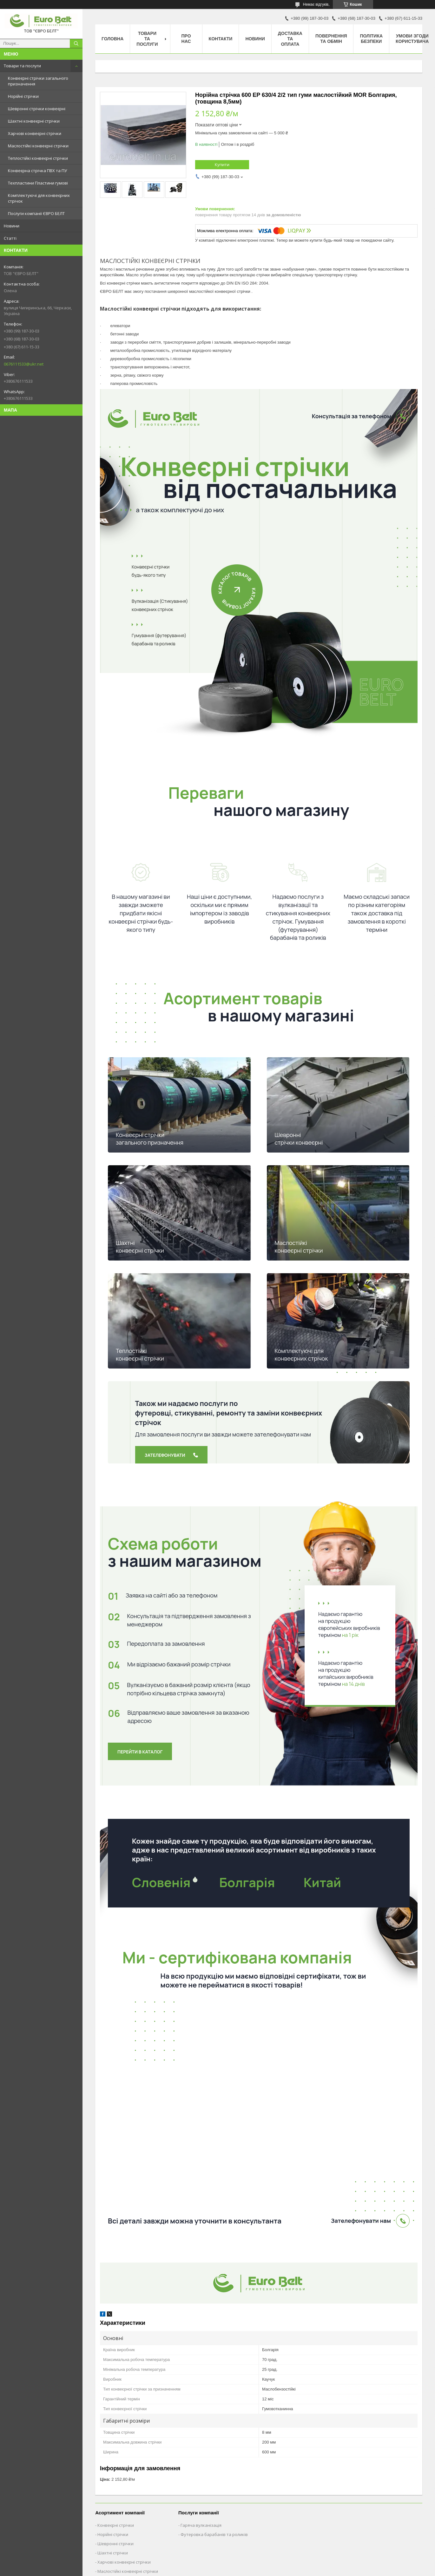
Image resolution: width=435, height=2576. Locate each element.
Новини (11, 226)
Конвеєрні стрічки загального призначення (38, 81)
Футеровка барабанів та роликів (214, 2534)
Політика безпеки (371, 38)
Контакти (221, 38)
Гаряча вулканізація (201, 2525)
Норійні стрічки (23, 96)
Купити (222, 164)
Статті (10, 238)
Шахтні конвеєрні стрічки (34, 121)
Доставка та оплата (290, 39)
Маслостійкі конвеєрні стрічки (38, 146)
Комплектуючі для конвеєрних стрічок (39, 198)
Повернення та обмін (331, 38)
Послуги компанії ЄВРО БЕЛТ (36, 213)
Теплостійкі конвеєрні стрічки (38, 158)
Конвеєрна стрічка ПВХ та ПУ (37, 170)
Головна (112, 38)
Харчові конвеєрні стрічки (34, 133)
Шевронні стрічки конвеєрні (36, 108)
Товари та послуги (22, 66)
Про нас (186, 38)
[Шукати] (76, 43)
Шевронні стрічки (115, 2543)
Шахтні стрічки (112, 2553)
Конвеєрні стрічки (115, 2525)
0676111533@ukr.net (23, 364)
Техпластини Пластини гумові (38, 183)
